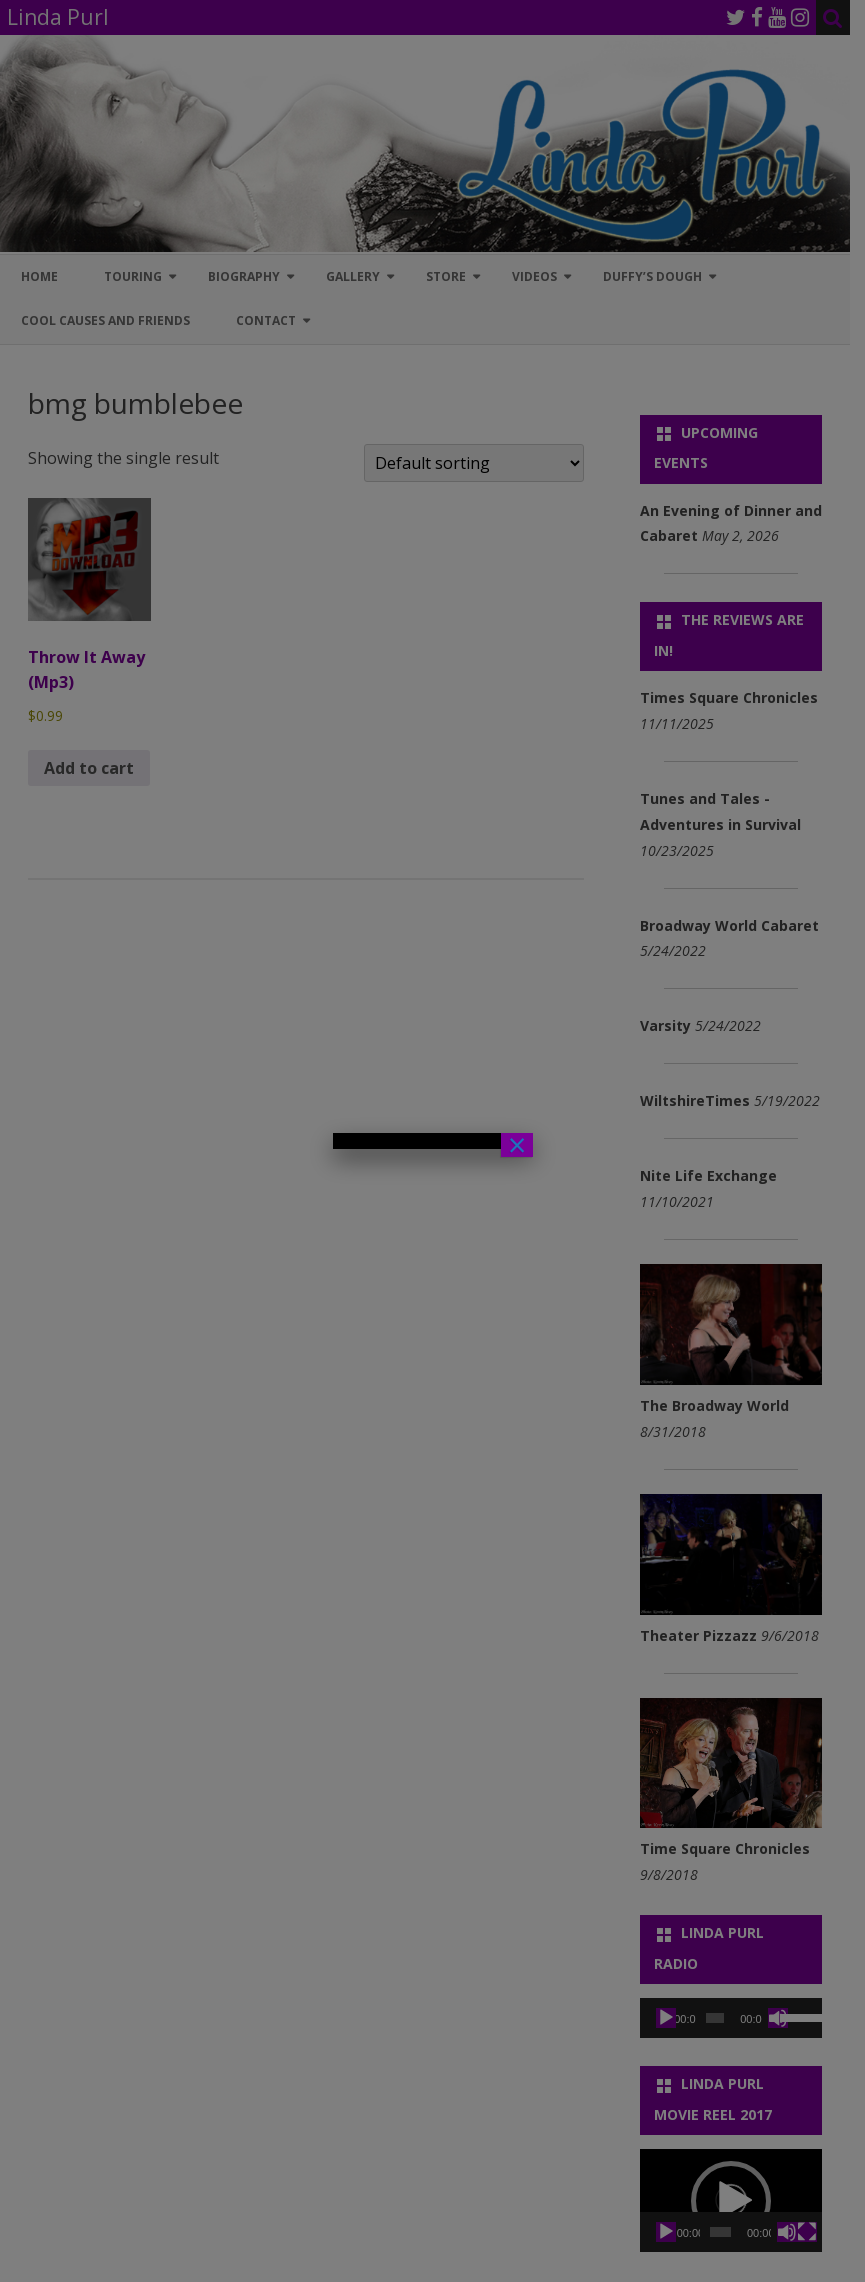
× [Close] (517, 1145)
